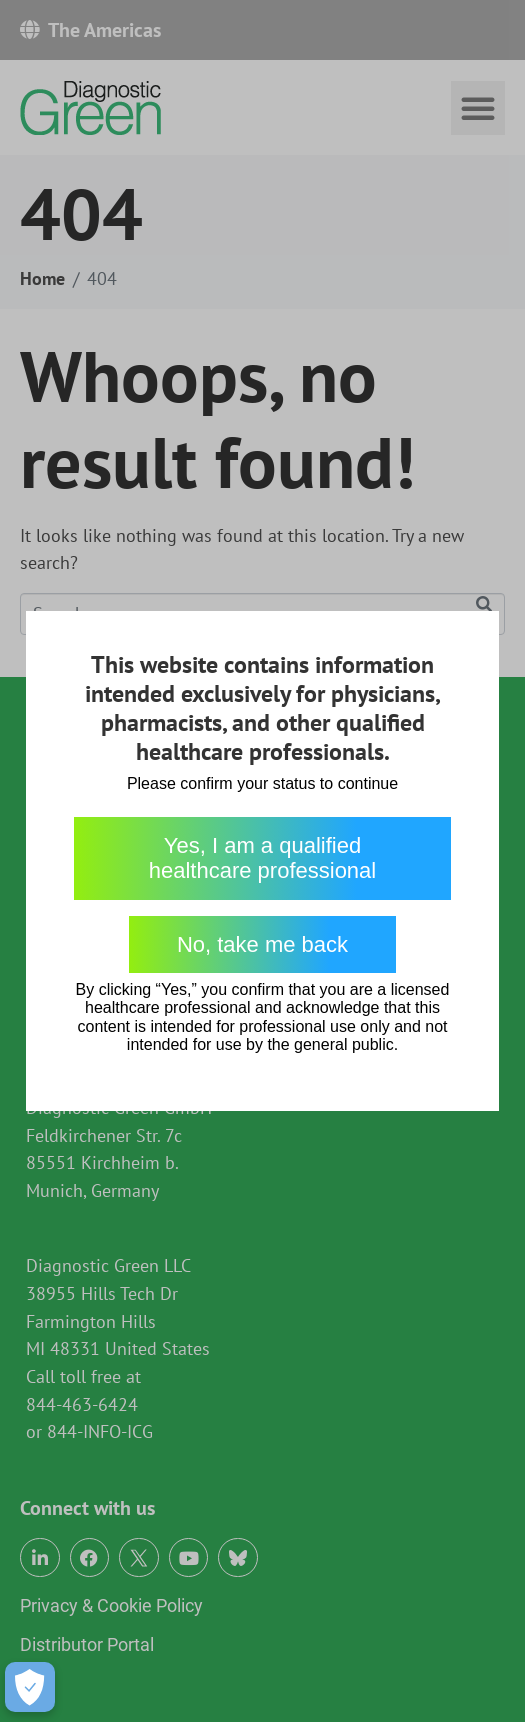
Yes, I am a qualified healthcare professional (262, 858)
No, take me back (262, 944)
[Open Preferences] (30, 1687)
